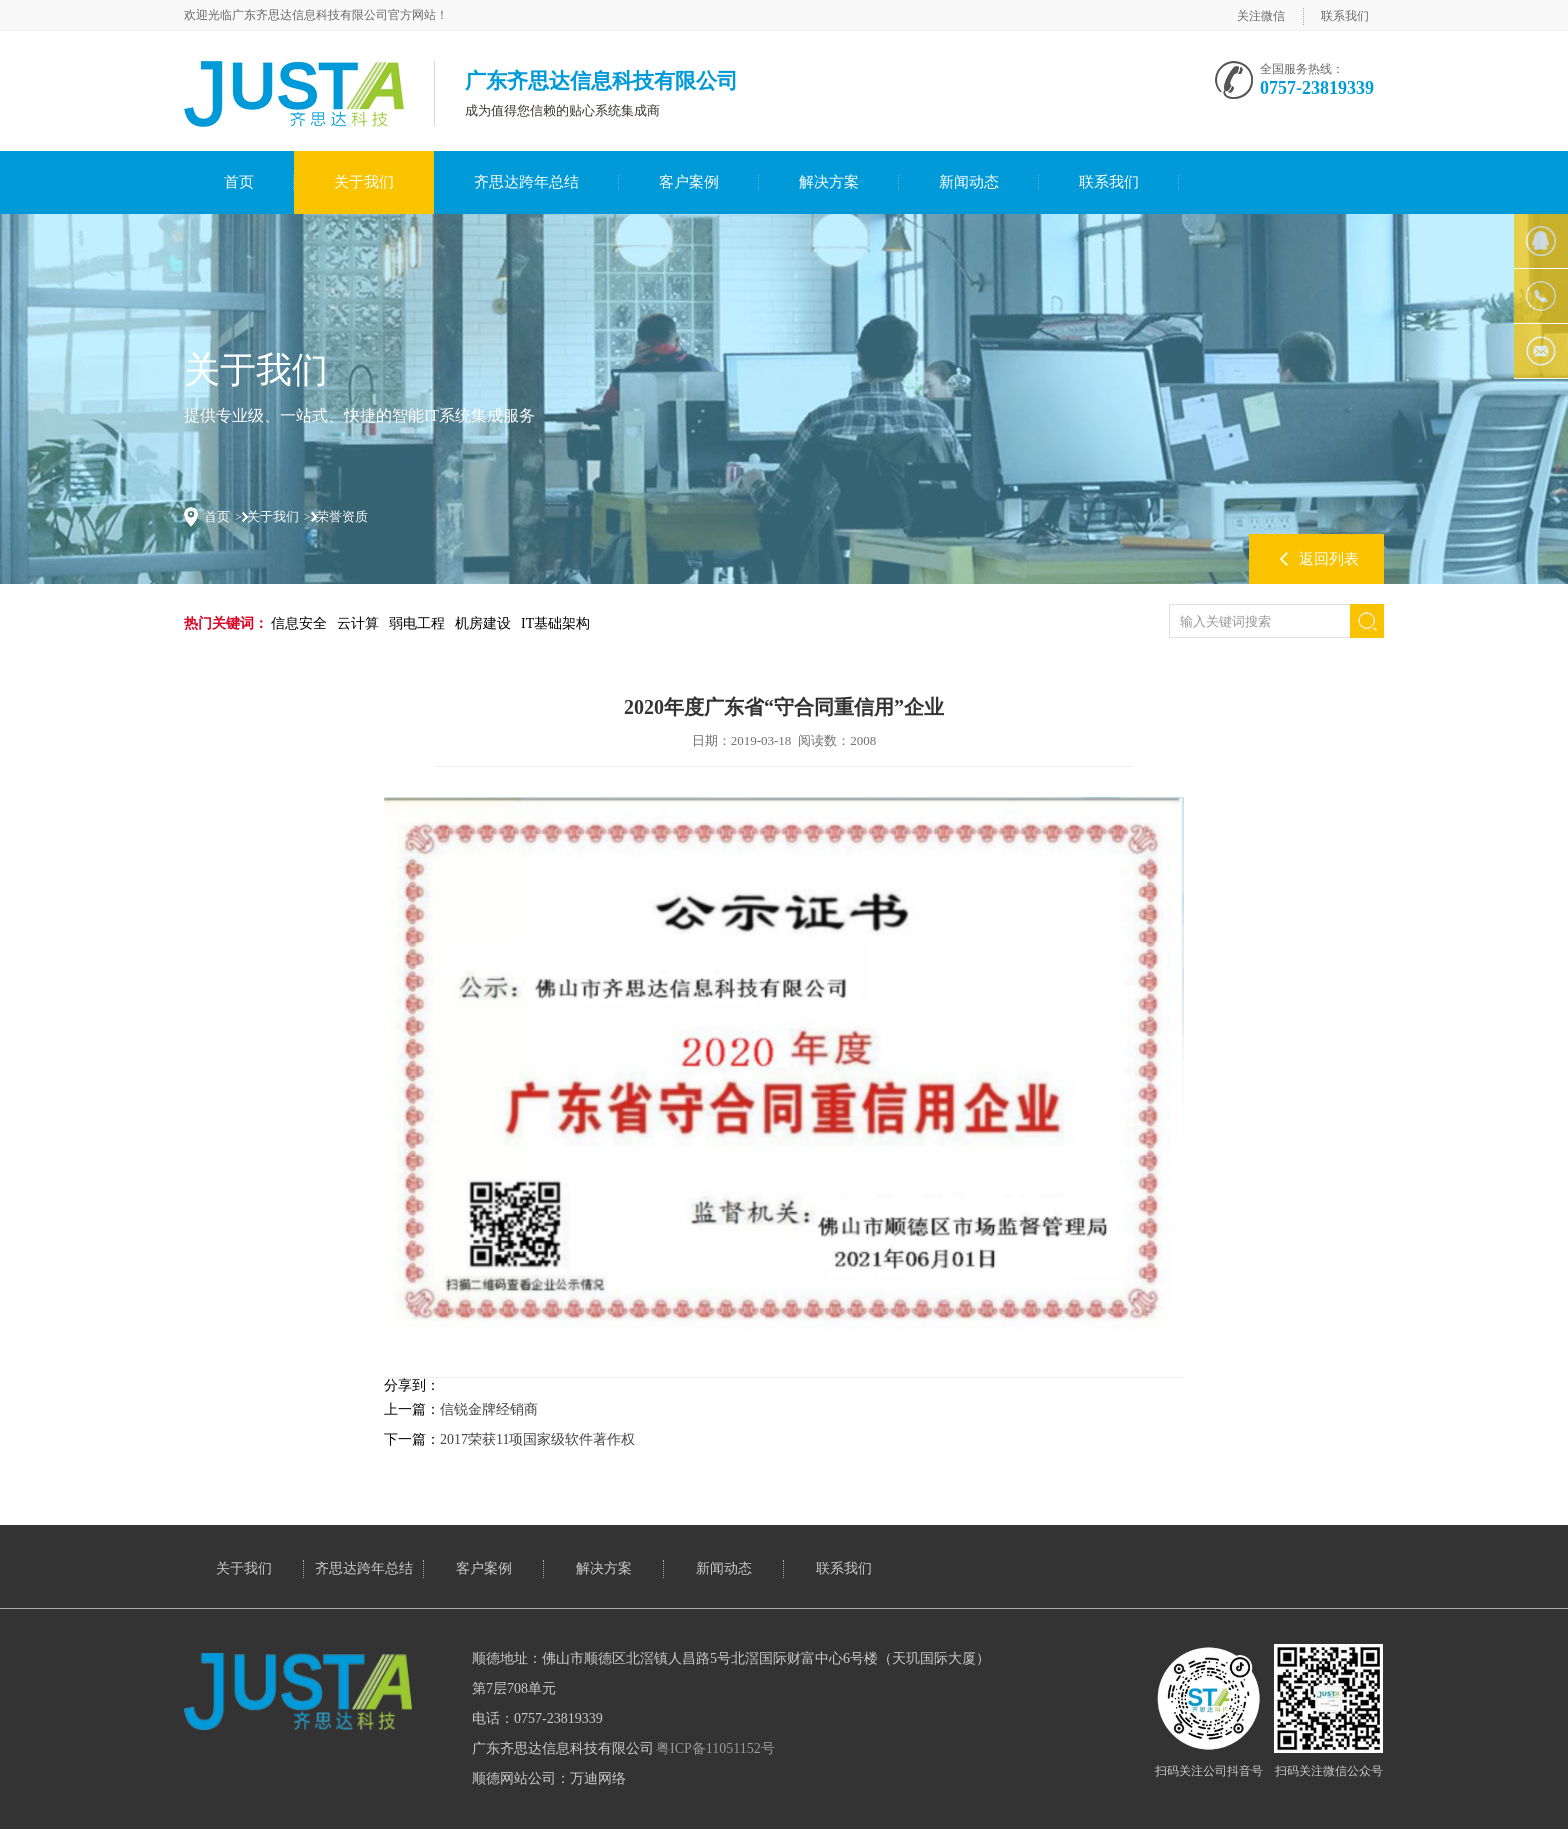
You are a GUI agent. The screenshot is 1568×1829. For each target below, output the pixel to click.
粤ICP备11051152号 (715, 1748)
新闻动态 (969, 182)
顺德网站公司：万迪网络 (549, 1778)
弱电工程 (417, 623)
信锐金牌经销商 (489, 1409)
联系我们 (1345, 16)
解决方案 (829, 182)
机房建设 (483, 623)
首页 (239, 182)
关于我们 (364, 182)
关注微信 (1261, 16)
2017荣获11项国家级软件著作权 (537, 1439)
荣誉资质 (342, 516)
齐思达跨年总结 (526, 182)
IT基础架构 (555, 623)
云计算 (358, 623)
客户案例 (689, 182)
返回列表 (1329, 559)
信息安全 (299, 623)
